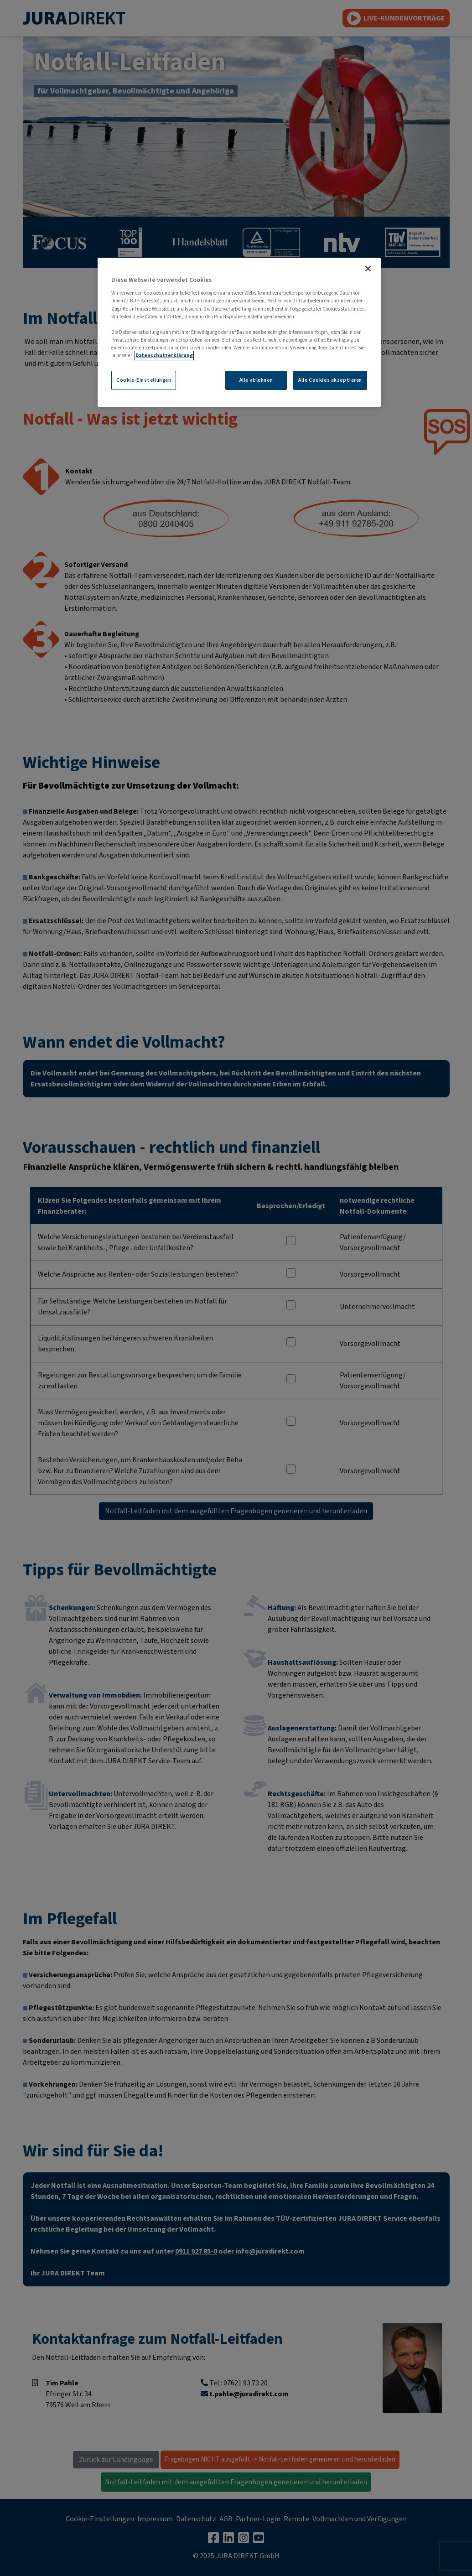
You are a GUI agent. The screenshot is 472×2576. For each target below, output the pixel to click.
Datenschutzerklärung (164, 355)
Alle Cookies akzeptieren (330, 380)
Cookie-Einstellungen (143, 380)
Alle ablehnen (256, 380)
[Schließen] (368, 269)
